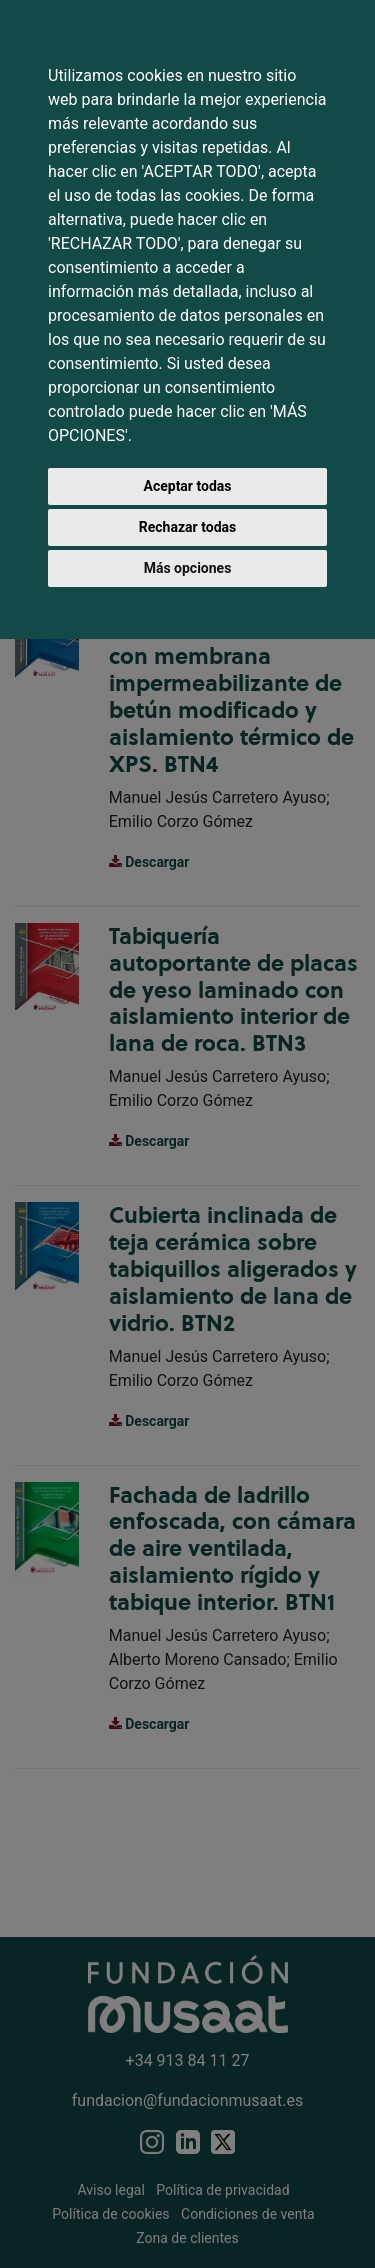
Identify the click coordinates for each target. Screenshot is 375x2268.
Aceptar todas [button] (188, 486)
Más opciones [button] (188, 568)
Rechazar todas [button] (187, 527)
